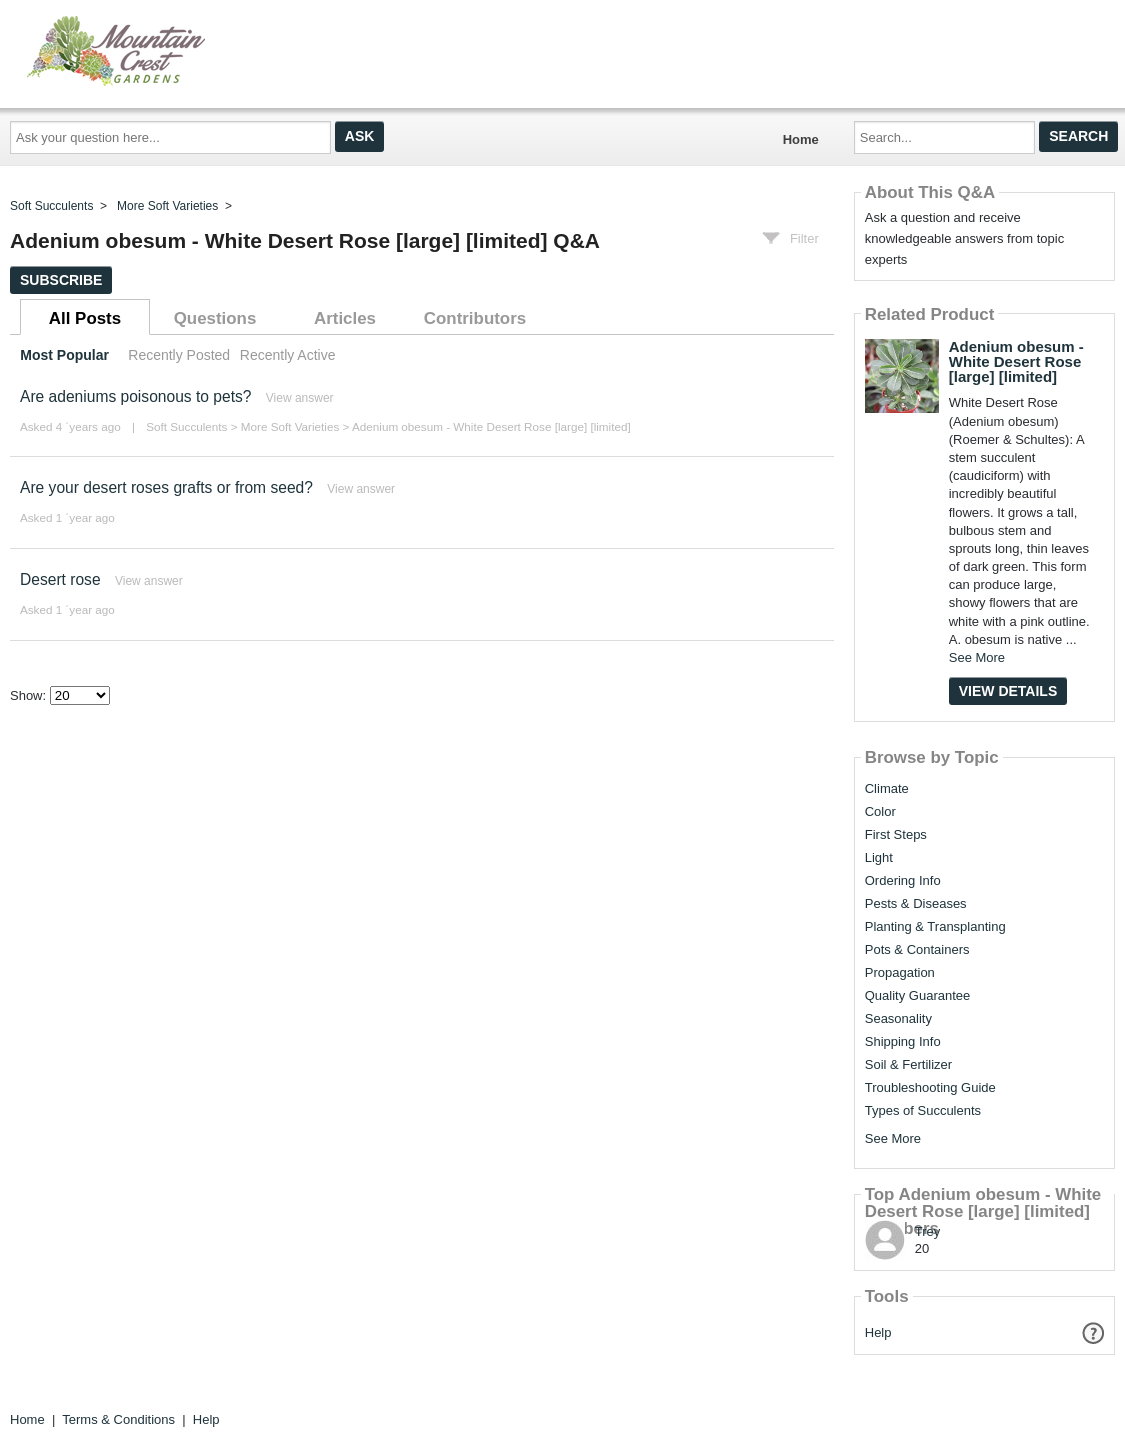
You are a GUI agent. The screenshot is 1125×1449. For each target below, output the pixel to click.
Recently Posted (179, 355)
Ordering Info (903, 881)
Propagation (900, 973)
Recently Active (288, 355)
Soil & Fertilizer (908, 1065)
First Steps (896, 835)
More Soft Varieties (167, 206)
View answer (300, 398)
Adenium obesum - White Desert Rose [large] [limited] (491, 426)
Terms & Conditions (118, 1419)
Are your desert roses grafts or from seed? (166, 487)
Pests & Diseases (916, 904)
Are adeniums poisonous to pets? (135, 396)
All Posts (85, 318)
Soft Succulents (51, 206)
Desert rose (60, 579)
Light (879, 858)
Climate (887, 789)
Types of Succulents (923, 1111)
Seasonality (898, 1019)
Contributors (475, 318)
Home (801, 139)
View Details (1008, 691)
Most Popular (64, 355)
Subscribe (61, 280)
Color (880, 812)
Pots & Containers (917, 950)
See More (977, 657)
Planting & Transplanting (935, 927)
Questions (215, 318)
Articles (345, 318)
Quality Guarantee (918, 996)
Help (878, 1332)
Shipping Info (903, 1042)
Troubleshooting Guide (930, 1088)
